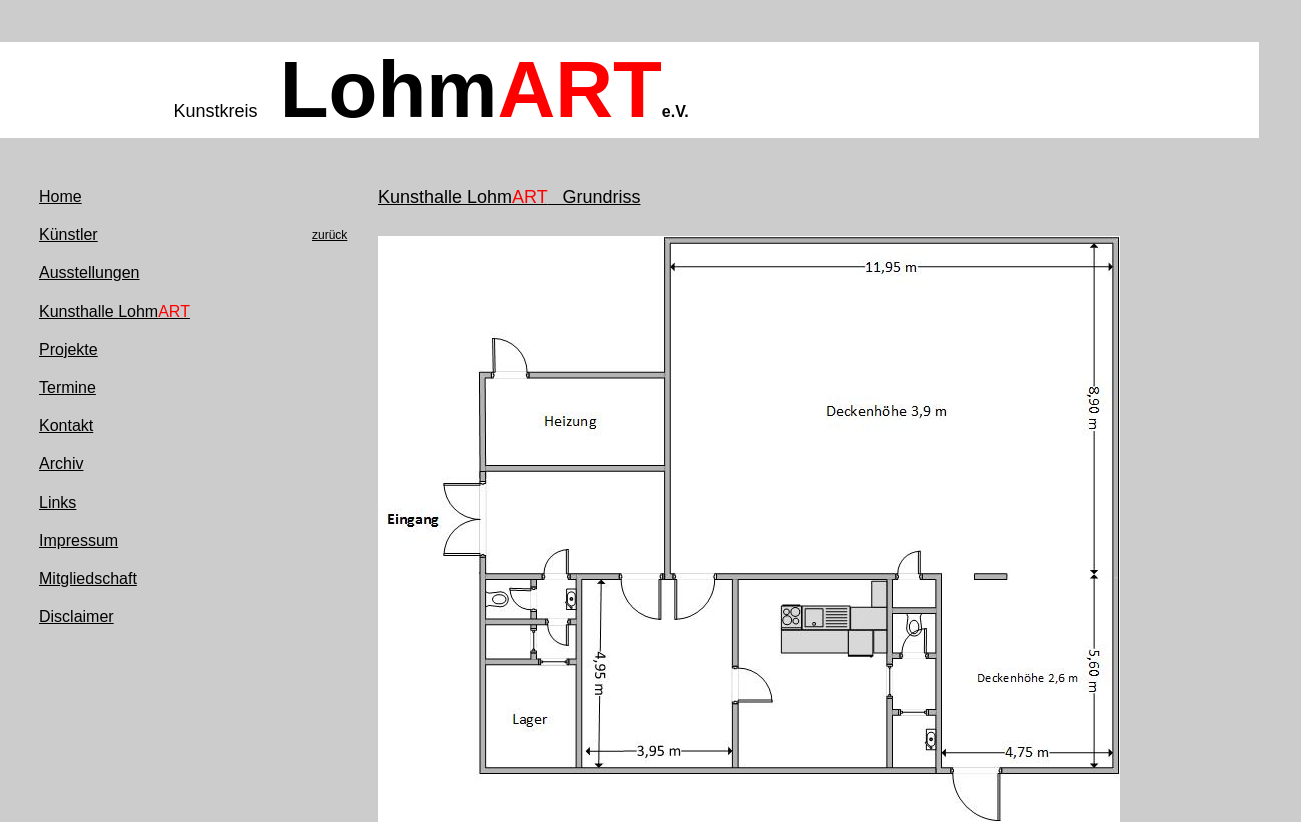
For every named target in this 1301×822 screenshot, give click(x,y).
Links (57, 502)
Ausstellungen (89, 272)
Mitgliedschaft (88, 578)
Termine (67, 387)
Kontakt (66, 425)
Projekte (68, 349)
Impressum (78, 540)
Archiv (61, 463)
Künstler (68, 234)
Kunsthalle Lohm (114, 311)
